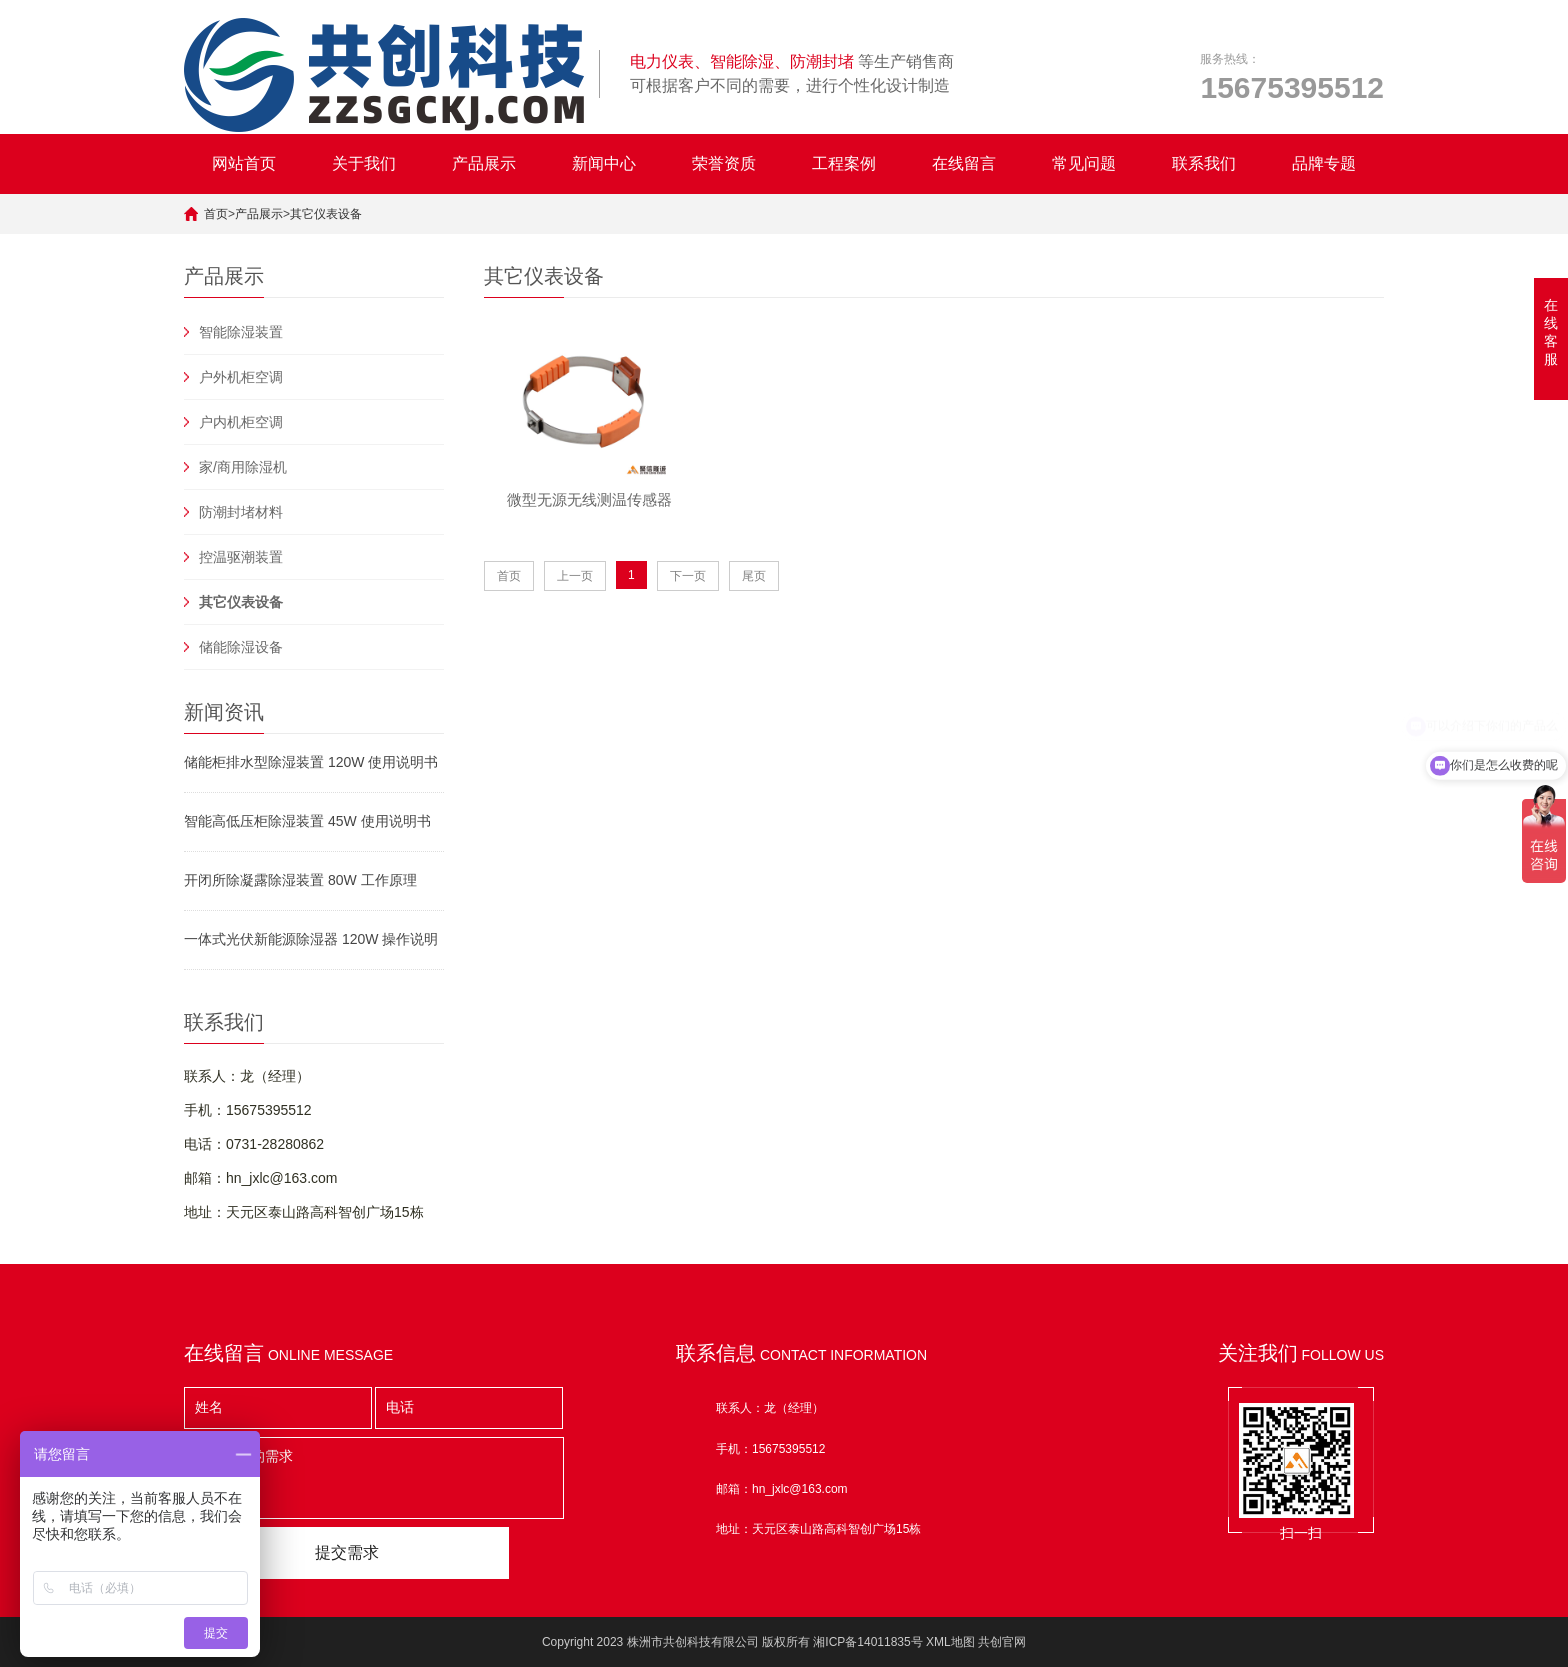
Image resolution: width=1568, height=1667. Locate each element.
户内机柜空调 (241, 422)
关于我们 (364, 163)
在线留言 (964, 163)
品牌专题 (1324, 163)
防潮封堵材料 (241, 512)
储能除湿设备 (241, 647)
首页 (216, 214)
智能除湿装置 (241, 332)
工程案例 (844, 163)
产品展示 (484, 163)
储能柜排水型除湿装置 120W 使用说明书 (311, 762)
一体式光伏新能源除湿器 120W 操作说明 (311, 939)
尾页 (754, 585)
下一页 (688, 585)
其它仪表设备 (326, 214)
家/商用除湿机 (243, 467)
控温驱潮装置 (241, 557)
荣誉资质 (724, 163)
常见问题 (1084, 163)
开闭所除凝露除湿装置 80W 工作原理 (300, 880)
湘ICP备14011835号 (867, 1642)
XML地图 (950, 1642)
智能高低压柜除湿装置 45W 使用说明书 (307, 821)
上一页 (575, 585)
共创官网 (1002, 1642)
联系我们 (1204, 163)
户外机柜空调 (241, 377)
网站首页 (244, 163)
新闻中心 (604, 163)
